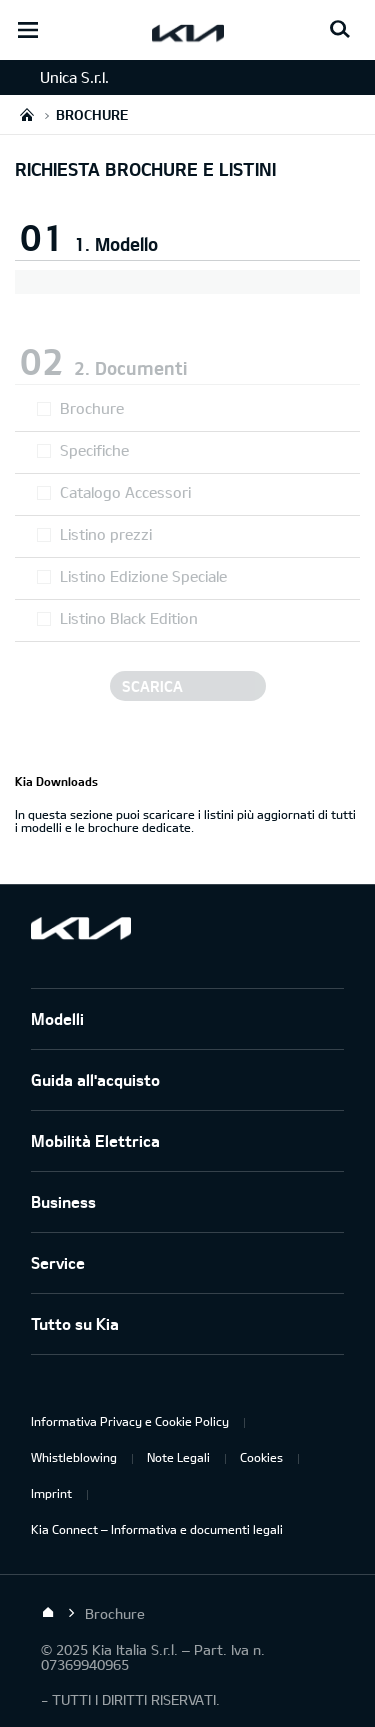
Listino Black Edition (129, 618)
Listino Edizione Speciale (143, 576)
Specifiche (94, 450)
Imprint (51, 1493)
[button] (187, 233)
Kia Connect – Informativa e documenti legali (157, 1529)
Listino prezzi (106, 534)
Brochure (92, 408)
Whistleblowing (74, 1457)
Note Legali (178, 1457)
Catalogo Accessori (125, 492)
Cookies (261, 1457)
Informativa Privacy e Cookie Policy (130, 1421)
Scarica (152, 686)
